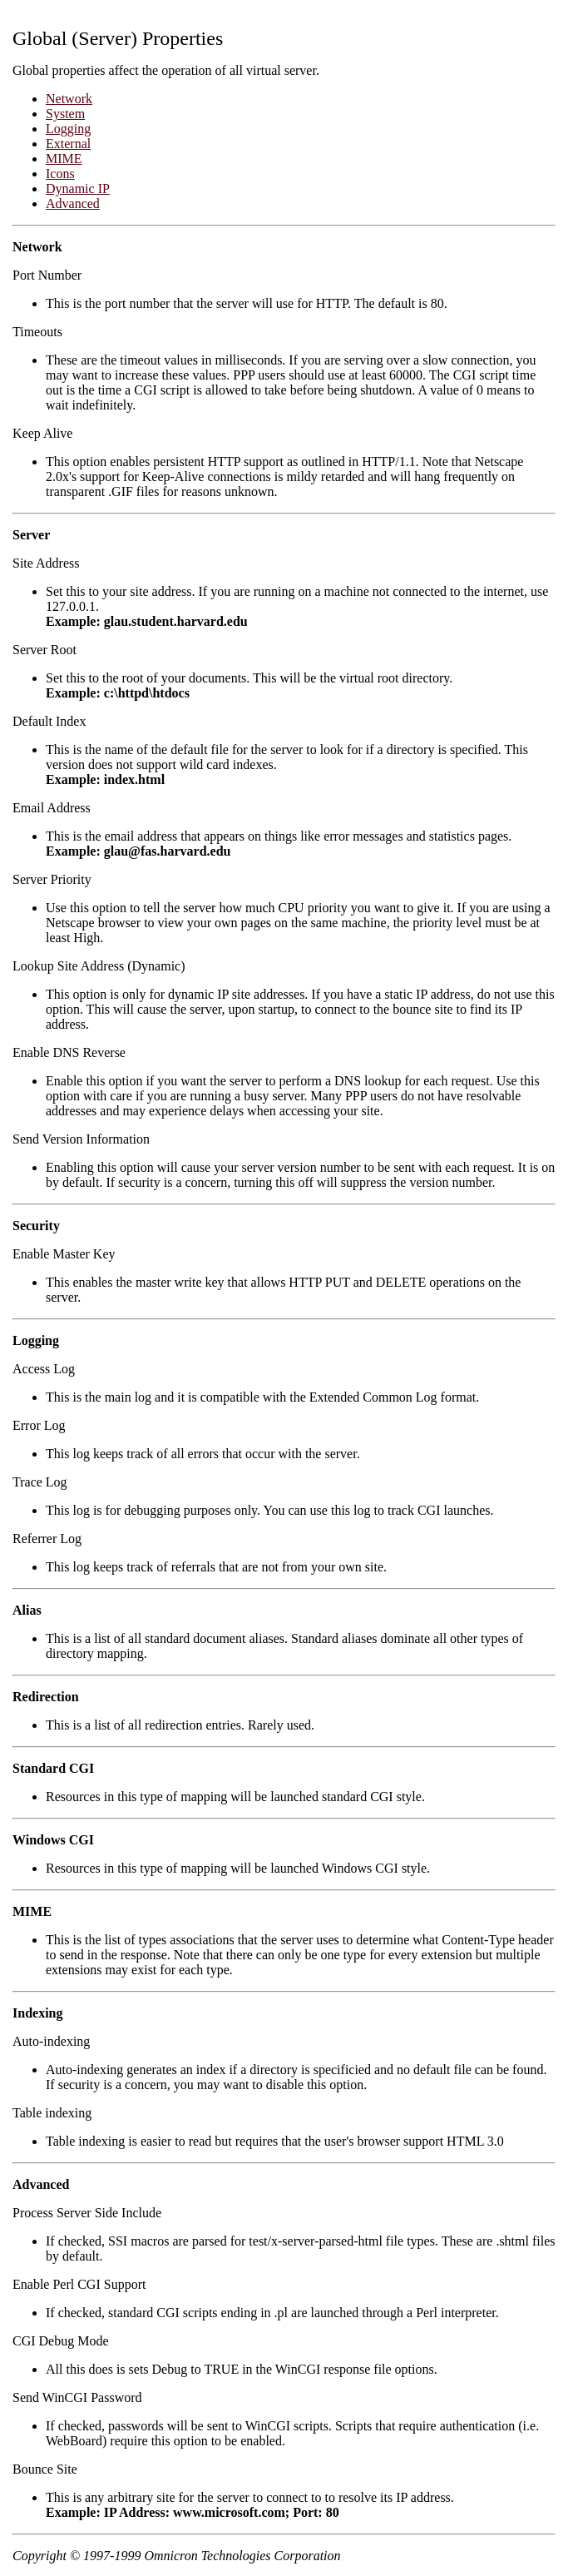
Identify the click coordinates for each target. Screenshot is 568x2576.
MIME (64, 158)
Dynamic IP (78, 188)
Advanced (73, 203)
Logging (68, 129)
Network (69, 99)
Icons (60, 173)
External (68, 143)
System (65, 114)
